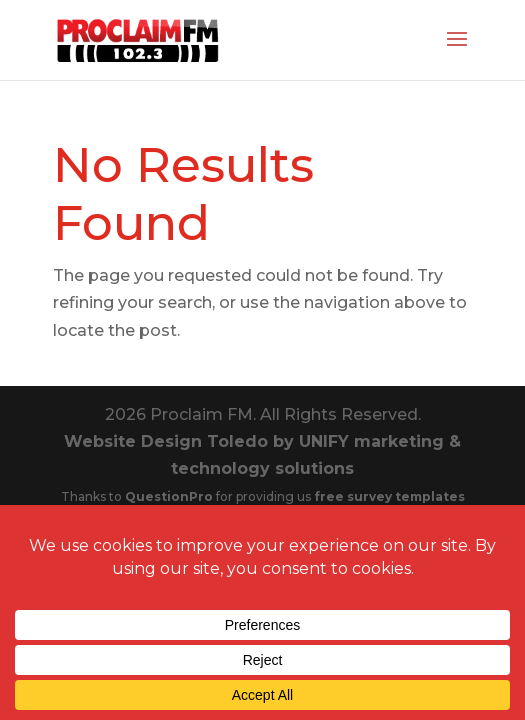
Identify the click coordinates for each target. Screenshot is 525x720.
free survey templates (389, 496)
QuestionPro (170, 496)
